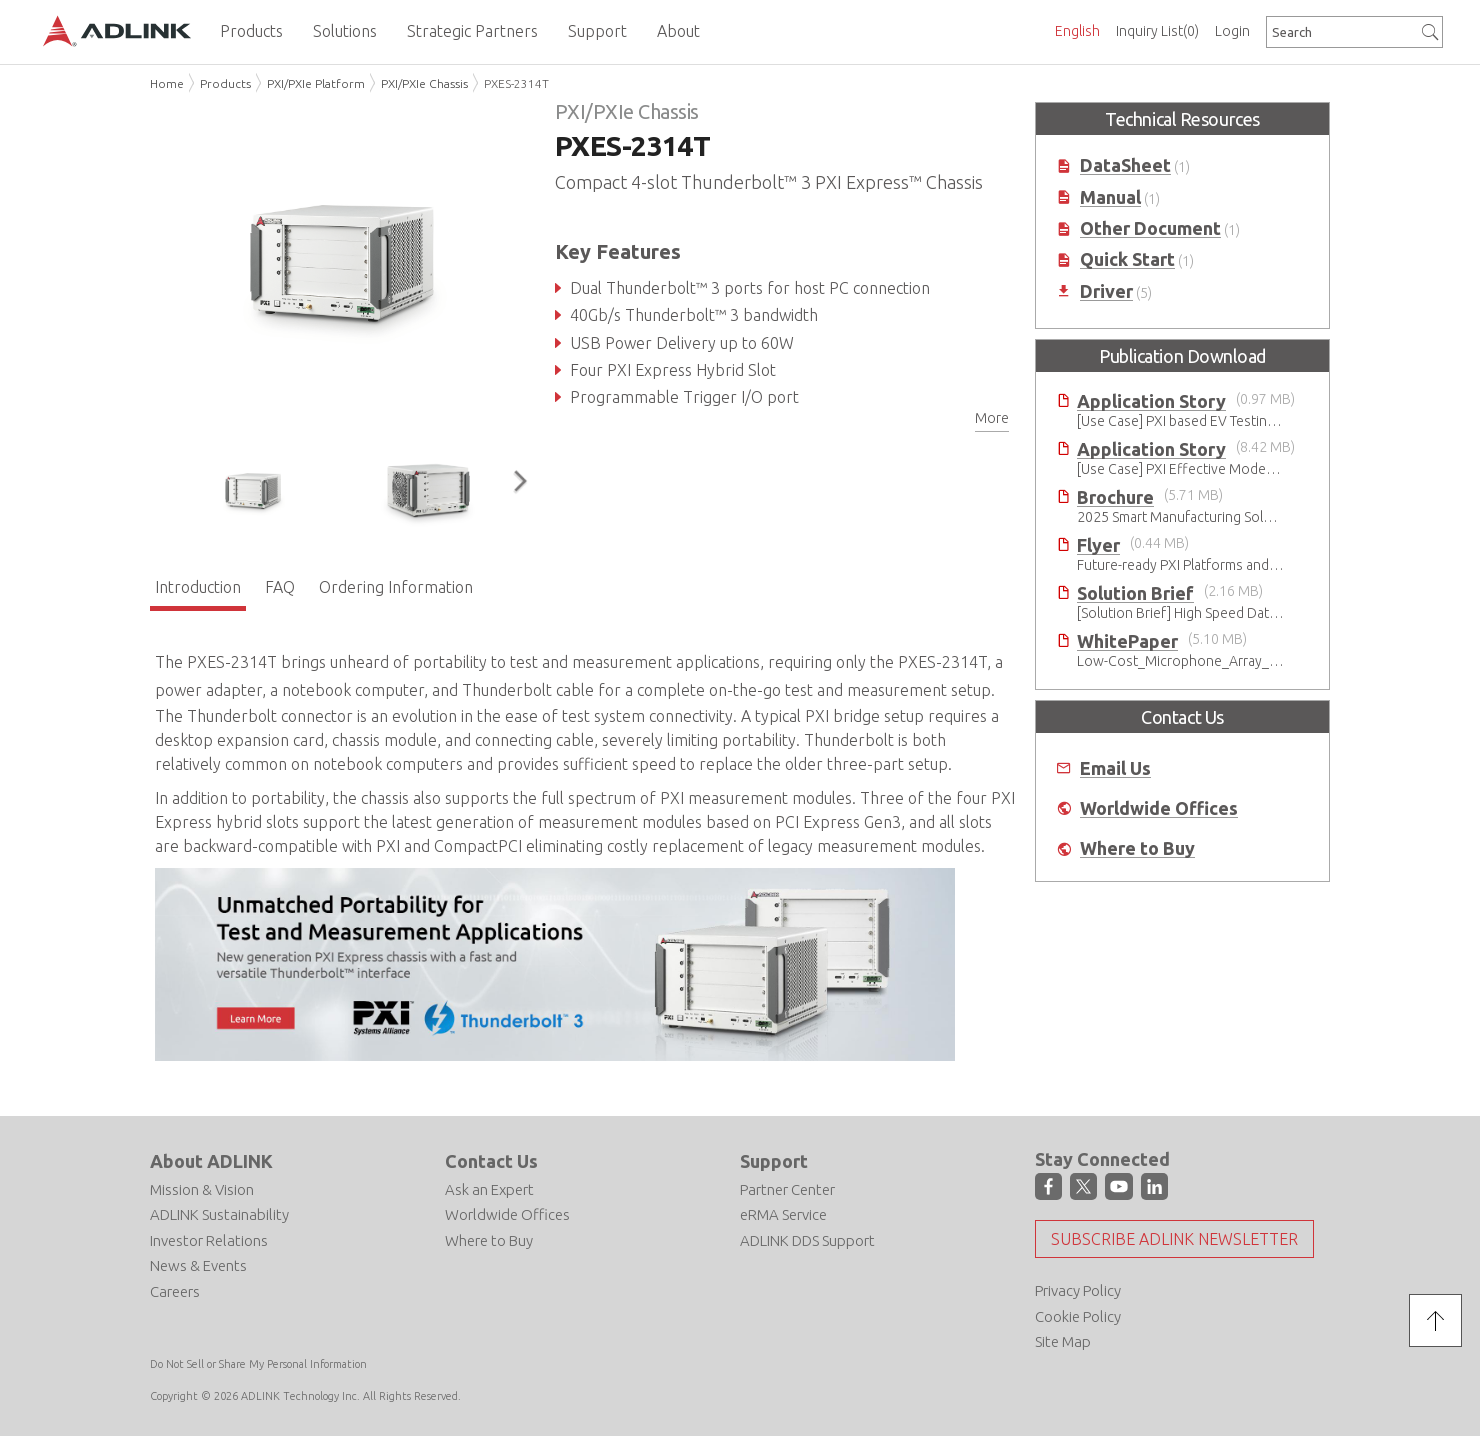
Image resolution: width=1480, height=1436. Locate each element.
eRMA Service (783, 1214)
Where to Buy (1137, 848)
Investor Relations (209, 1240)
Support (774, 1161)
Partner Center (787, 1189)
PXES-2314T (516, 83)
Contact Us (491, 1161)
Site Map (1063, 1341)
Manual (1110, 197)
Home (167, 83)
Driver (1106, 291)
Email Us (1115, 768)
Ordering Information (396, 587)
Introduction (198, 587)
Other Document (1150, 228)
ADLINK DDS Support (807, 1240)
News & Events (198, 1265)
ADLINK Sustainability (219, 1214)
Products (225, 83)
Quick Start (1127, 259)
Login (1232, 31)
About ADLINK (211, 1161)
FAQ (280, 587)
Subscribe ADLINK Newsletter (1174, 1239)
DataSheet (1125, 165)
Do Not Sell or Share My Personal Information (258, 1364)
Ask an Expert (489, 1189)
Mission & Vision (202, 1189)
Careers (175, 1291)
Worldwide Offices (1159, 808)
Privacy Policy (1078, 1290)
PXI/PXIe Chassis (424, 83)
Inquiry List (1157, 31)
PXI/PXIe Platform (316, 83)
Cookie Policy (1078, 1316)
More (992, 418)
